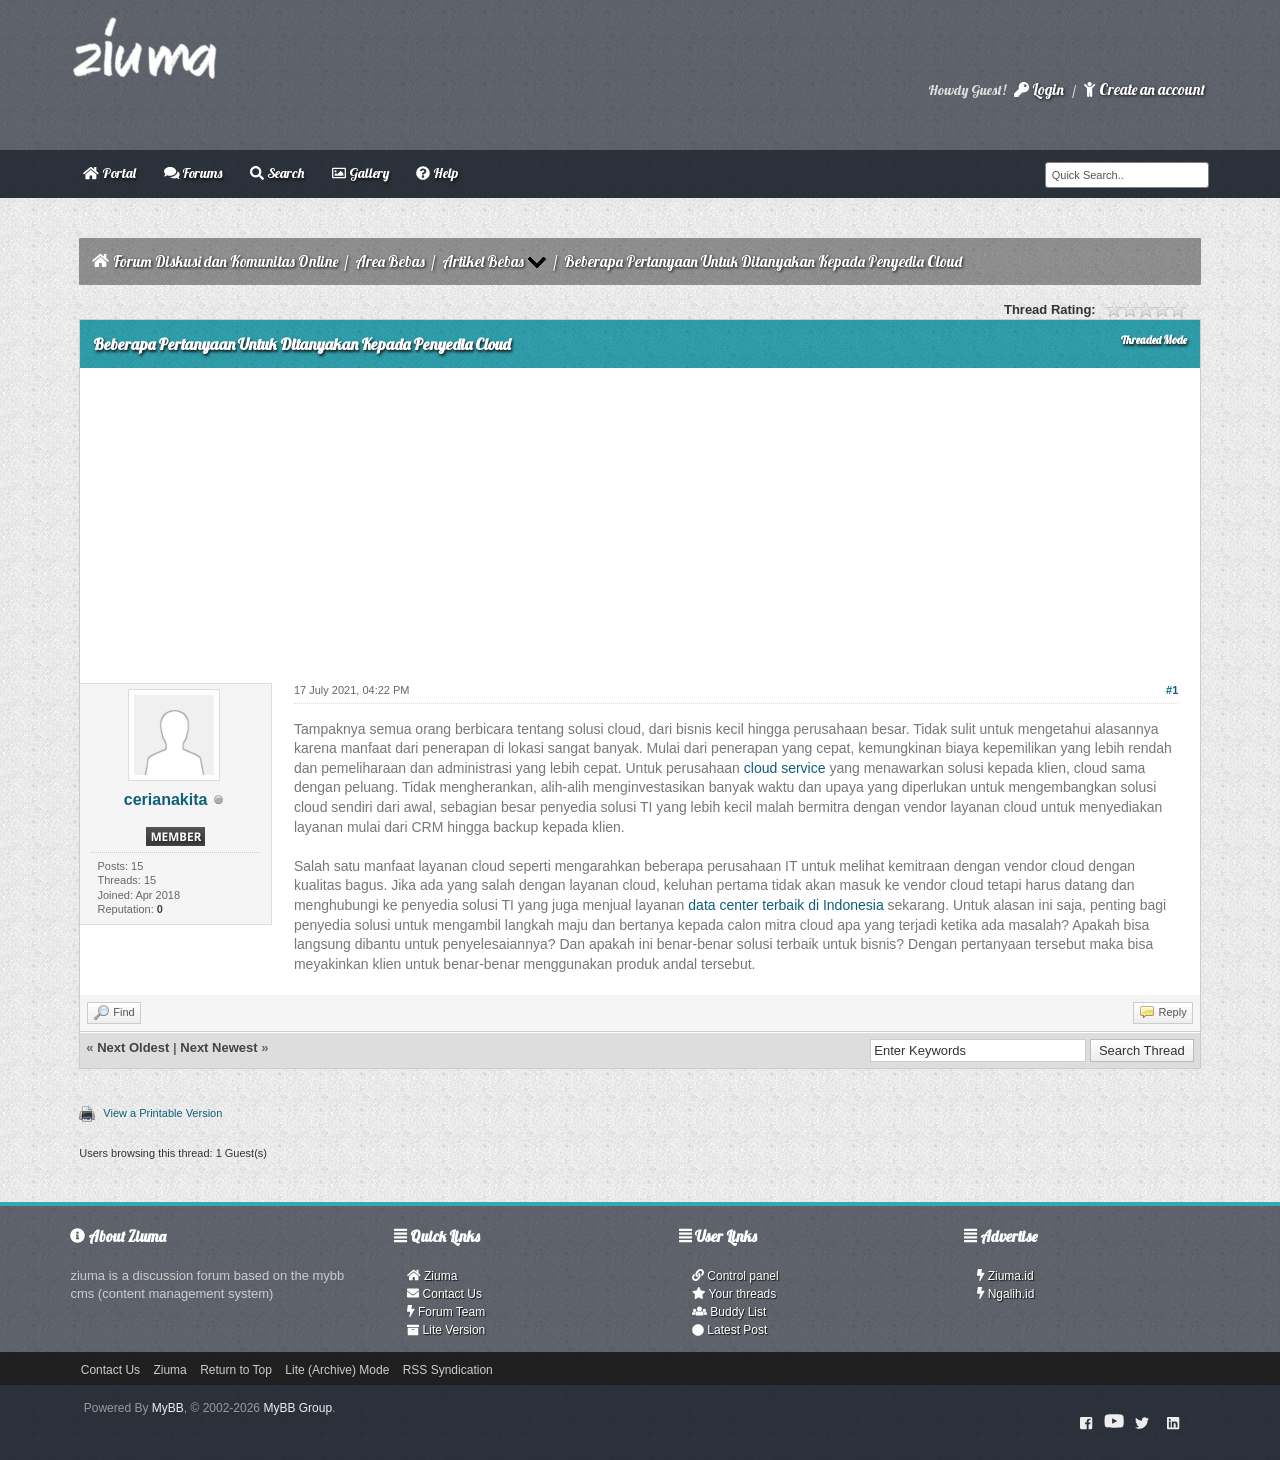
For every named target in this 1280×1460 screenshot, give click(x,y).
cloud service (785, 768)
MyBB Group (297, 1408)
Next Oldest (133, 1047)
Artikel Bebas (483, 261)
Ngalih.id (1006, 1294)
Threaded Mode (1154, 340)
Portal (109, 173)
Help (437, 173)
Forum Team (446, 1312)
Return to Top (236, 1370)
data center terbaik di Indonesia (785, 905)
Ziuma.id (1005, 1276)
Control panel (735, 1276)
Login (1039, 89)
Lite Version (446, 1330)
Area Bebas (390, 261)
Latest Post (729, 1330)
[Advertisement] (639, 518)
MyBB (168, 1408)
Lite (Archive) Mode (337, 1370)
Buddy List (729, 1312)
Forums (193, 173)
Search (277, 173)
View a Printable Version (162, 1113)
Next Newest (218, 1047)
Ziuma (432, 1276)
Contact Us (444, 1294)
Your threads (734, 1294)
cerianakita (166, 799)
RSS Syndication (448, 1370)
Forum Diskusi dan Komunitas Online (225, 261)
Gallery (360, 173)
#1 (1172, 690)
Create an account (1144, 89)
